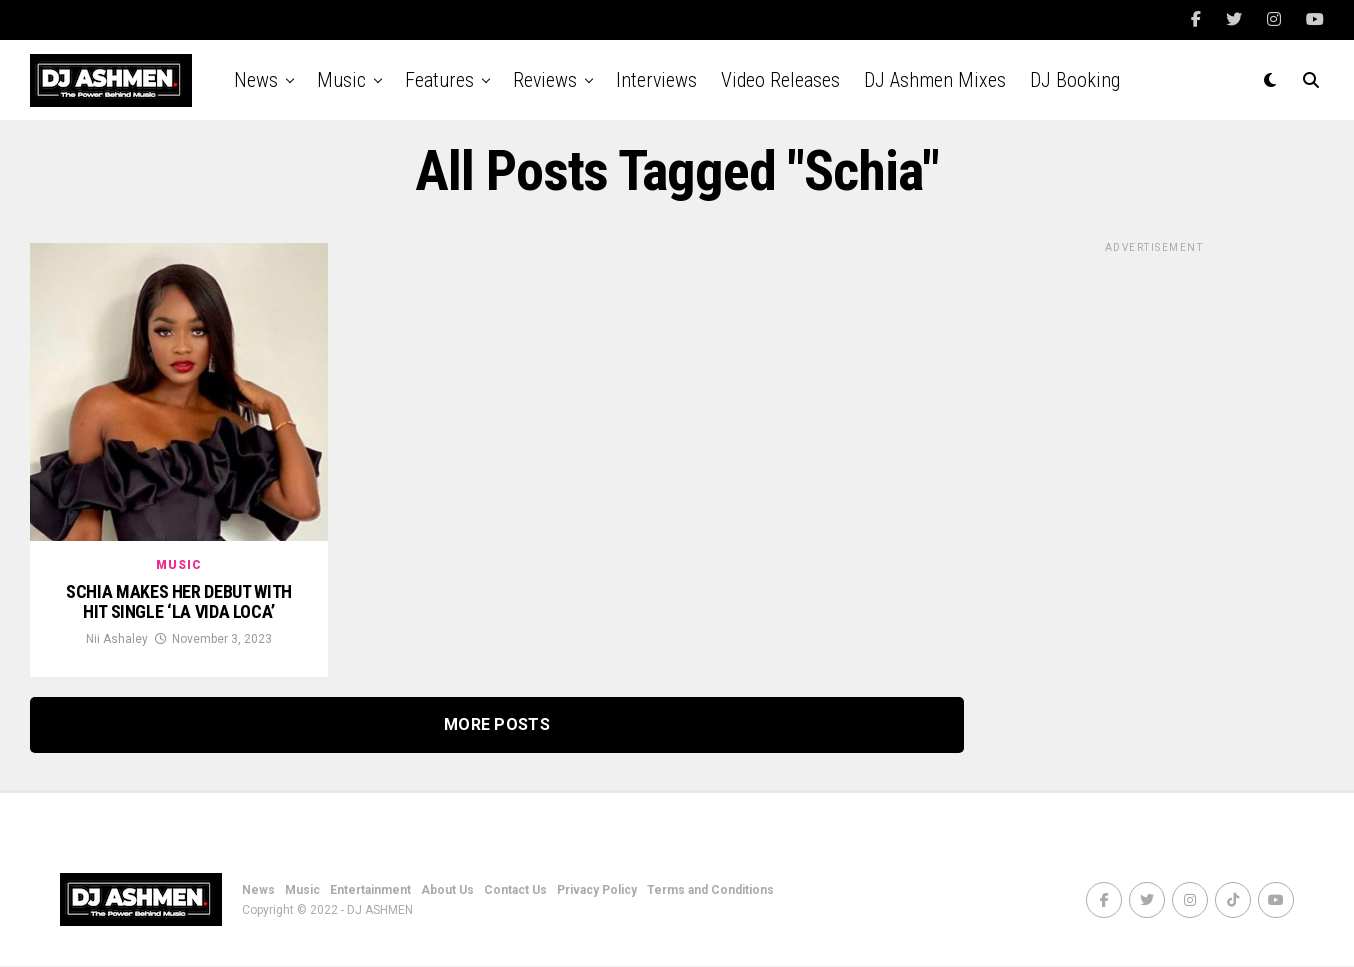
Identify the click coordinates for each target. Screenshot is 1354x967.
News (256, 80)
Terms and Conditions (710, 891)
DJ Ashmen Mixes (935, 80)
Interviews (656, 80)
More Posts (497, 725)
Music (341, 80)
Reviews (545, 80)
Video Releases (780, 80)
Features (439, 80)
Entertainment (370, 891)
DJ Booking (1075, 80)
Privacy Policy (597, 891)
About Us (447, 891)
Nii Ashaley (117, 640)
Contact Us (515, 891)
